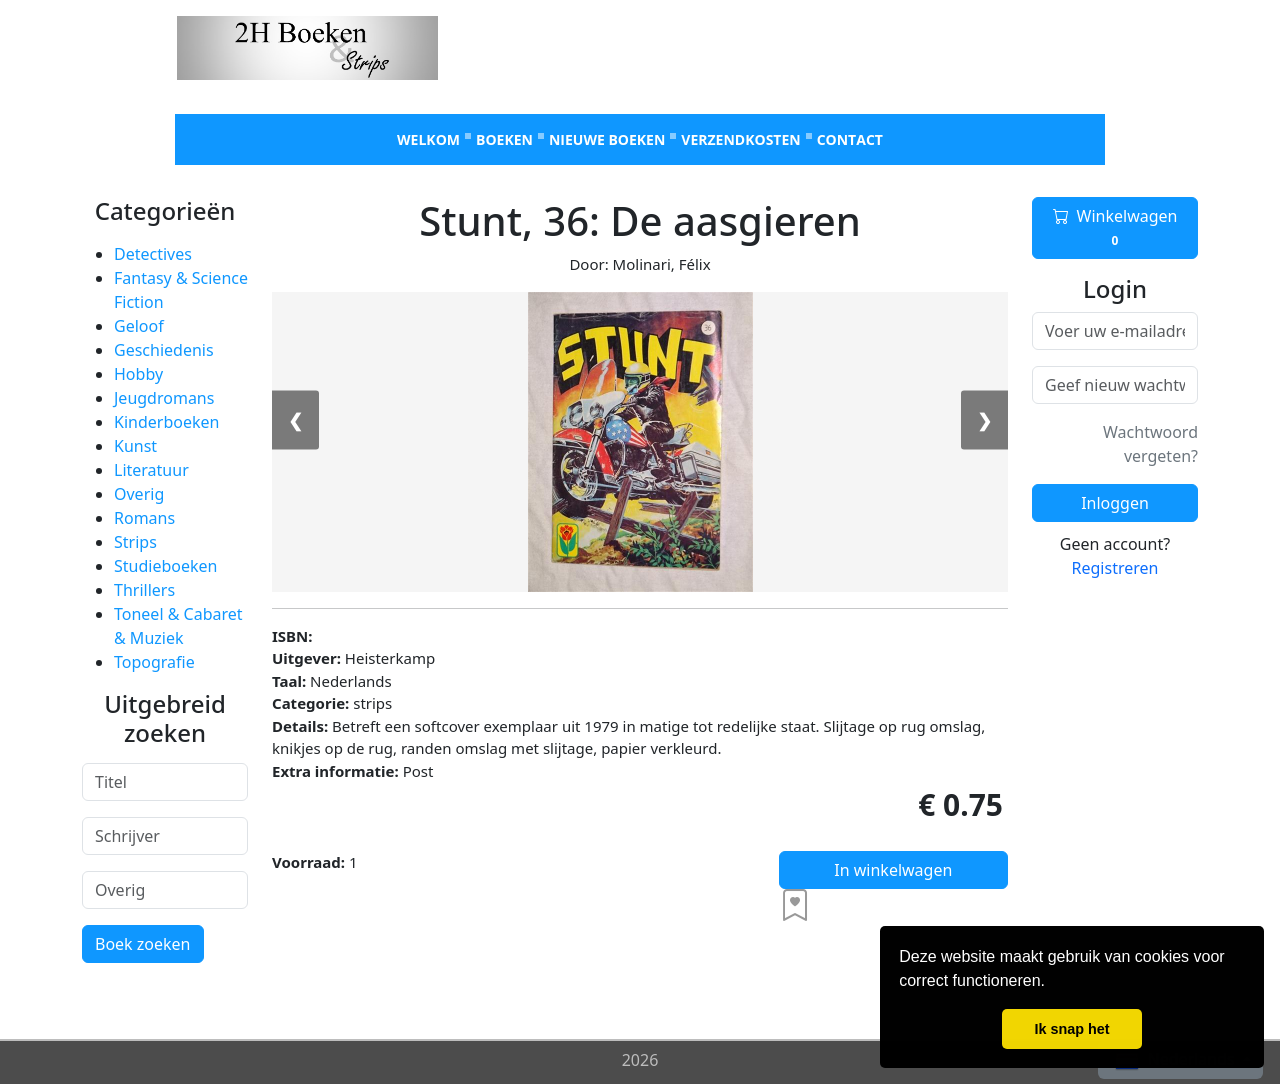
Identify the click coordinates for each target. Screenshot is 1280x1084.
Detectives (153, 254)
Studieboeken (165, 566)
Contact (850, 139)
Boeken (504, 139)
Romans (144, 518)
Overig (139, 494)
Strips (135, 542)
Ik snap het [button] (1071, 1029)
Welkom (428, 139)
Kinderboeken (166, 422)
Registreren (1115, 568)
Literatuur (151, 470)
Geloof (139, 326)
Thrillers (144, 590)
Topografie (154, 662)
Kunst (135, 446)
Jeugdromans (164, 398)
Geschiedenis (164, 350)
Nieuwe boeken (607, 139)
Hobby (138, 374)
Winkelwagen (1115, 228)
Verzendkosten (740, 139)
